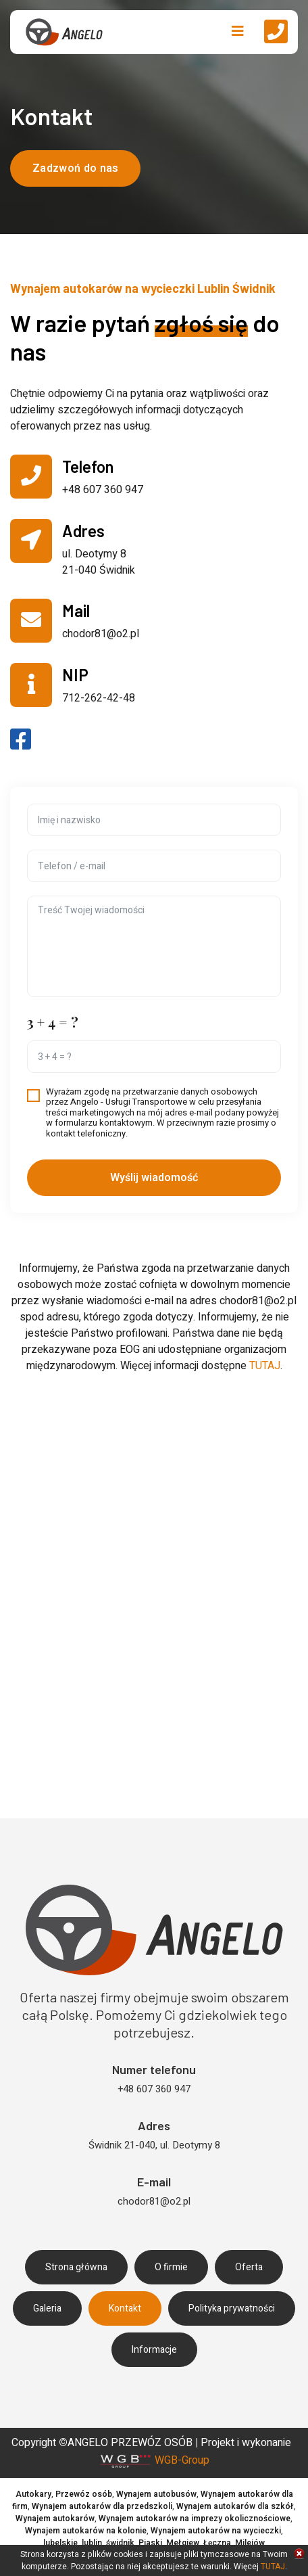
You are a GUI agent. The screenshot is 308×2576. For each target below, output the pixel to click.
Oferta (249, 2267)
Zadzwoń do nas (75, 168)
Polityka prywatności (231, 2308)
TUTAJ (264, 1366)
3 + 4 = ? (52, 1022)
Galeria (47, 2308)
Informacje (154, 2350)
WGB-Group (182, 2460)
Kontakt (125, 2308)
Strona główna (76, 2267)
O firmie (171, 2267)
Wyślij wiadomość (154, 1178)
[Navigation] (238, 32)
